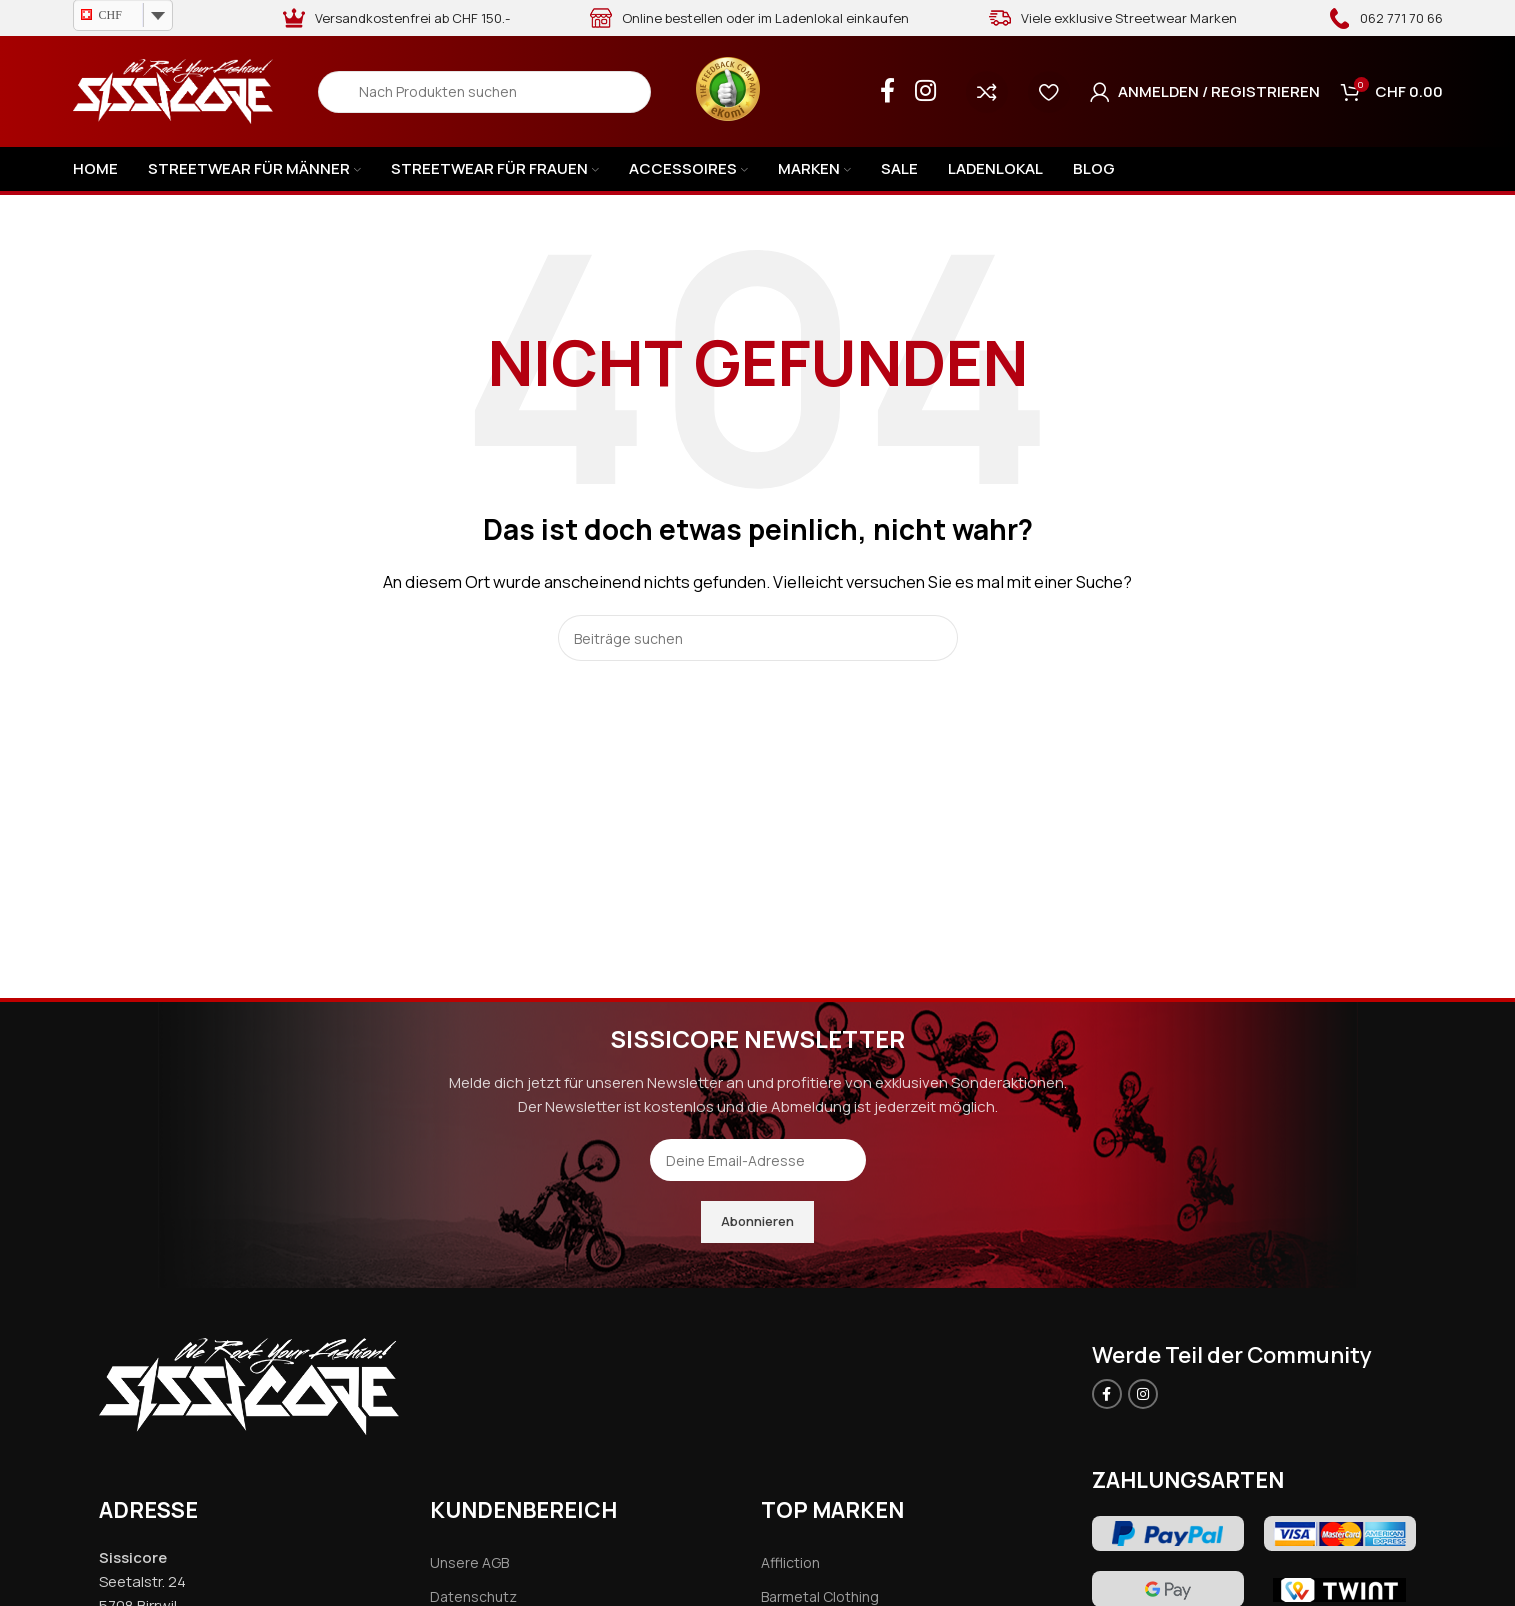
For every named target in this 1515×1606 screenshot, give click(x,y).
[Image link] (249, 1385)
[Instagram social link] (925, 91)
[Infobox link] (1385, 18)
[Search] (484, 92)
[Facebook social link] (887, 91)
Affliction (790, 1562)
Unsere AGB (469, 1562)
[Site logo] (173, 90)
